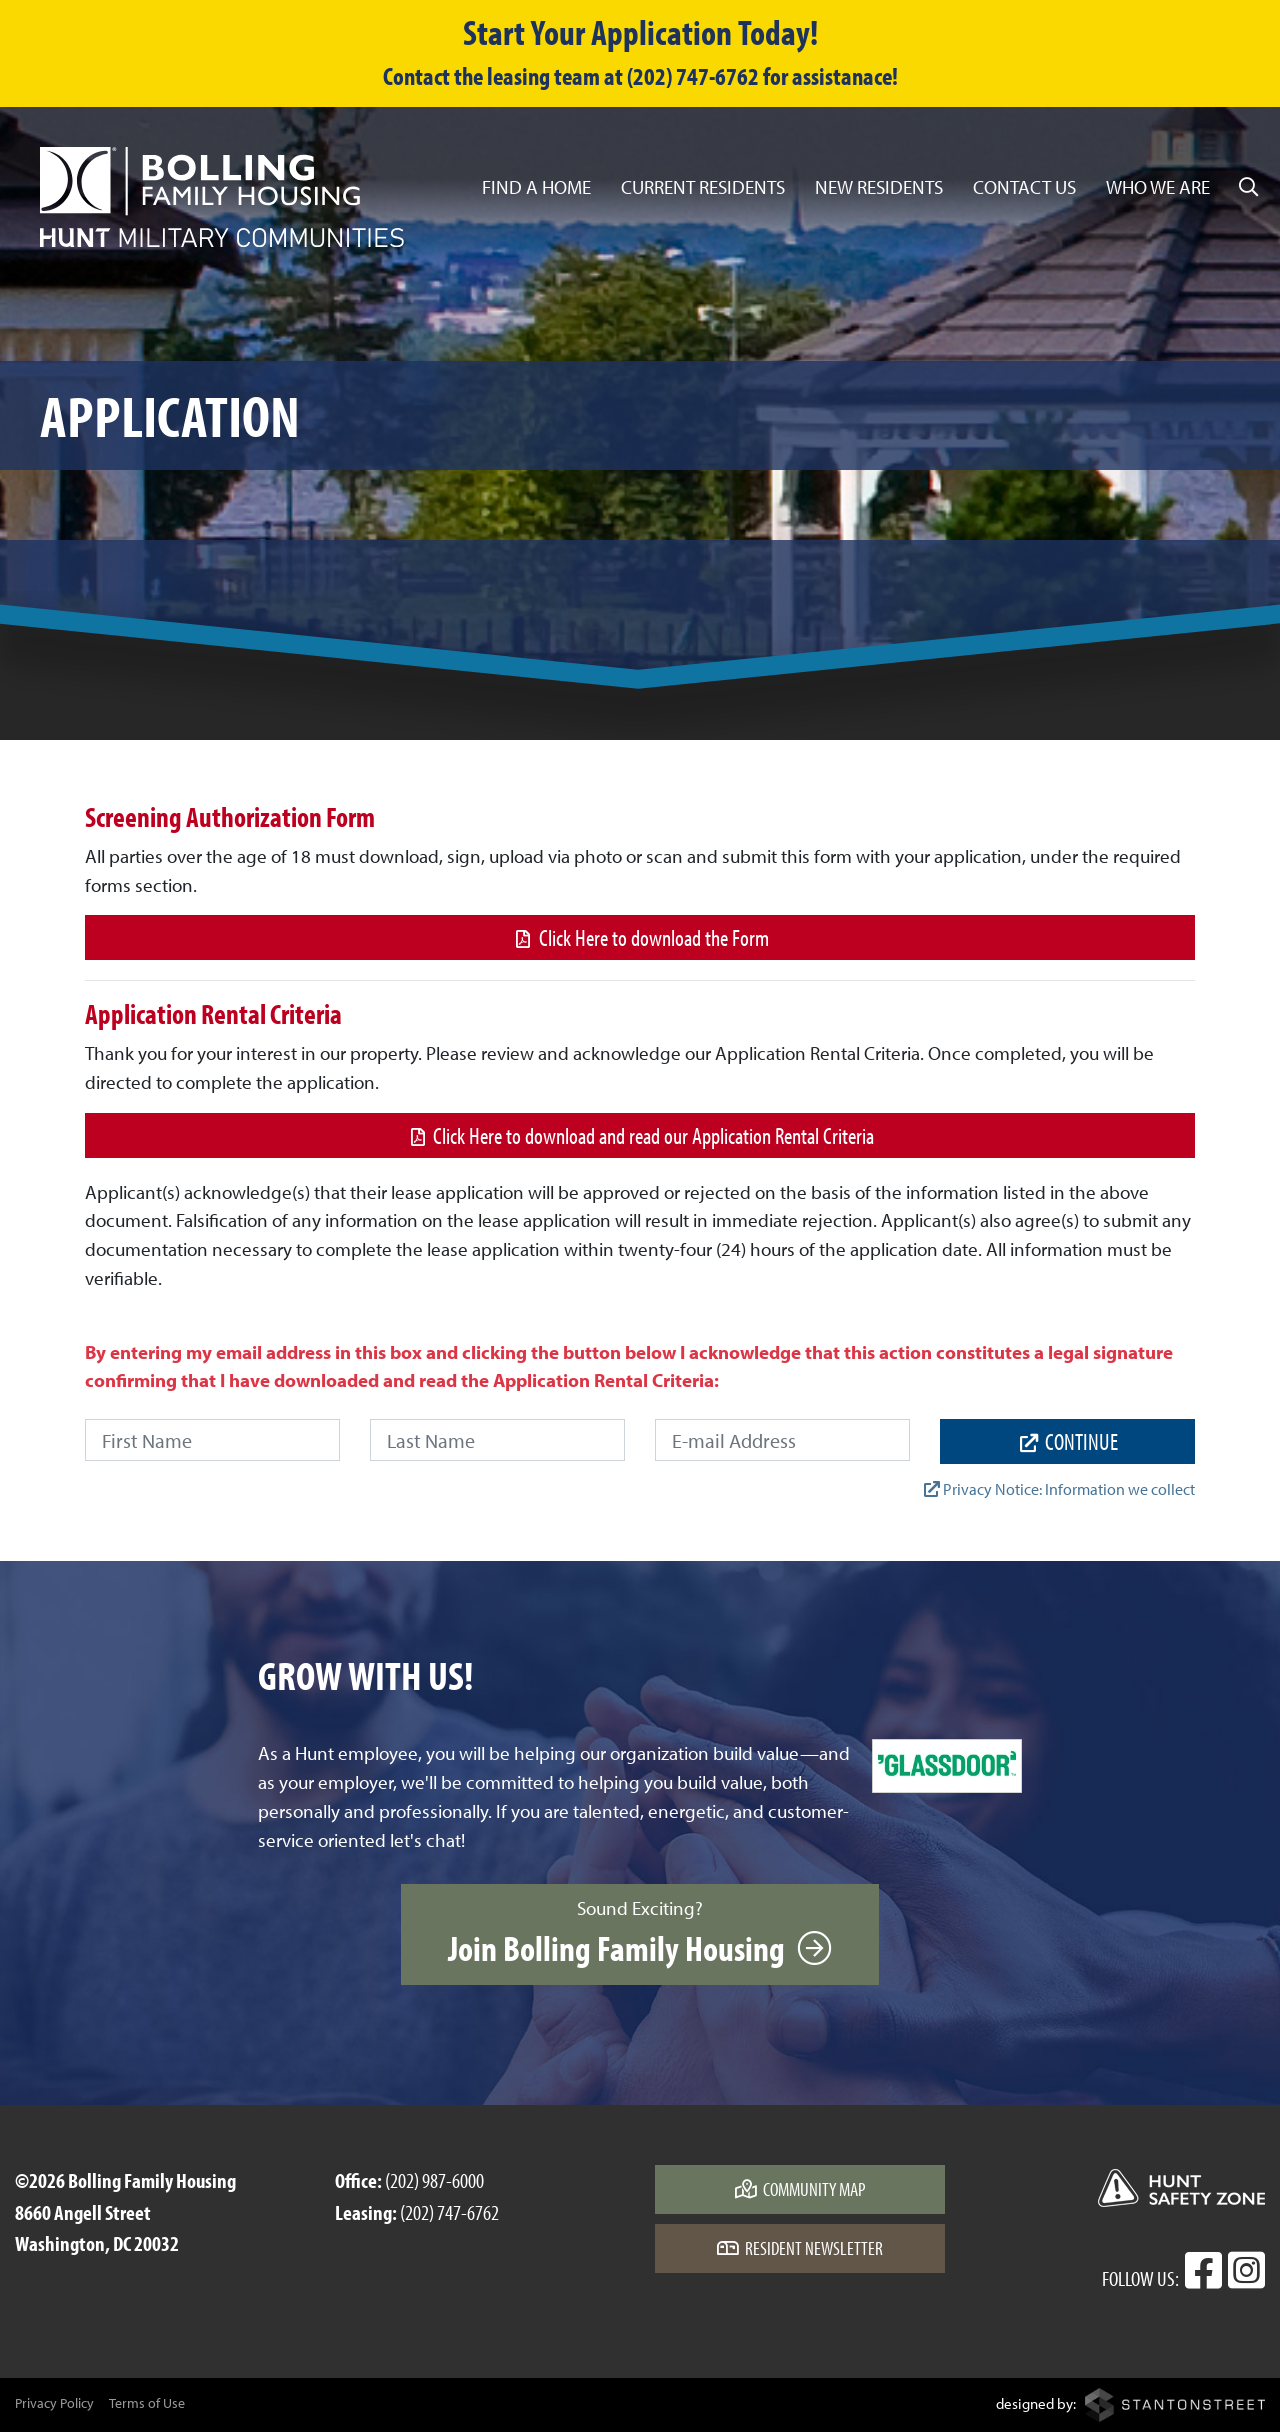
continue (1067, 1441)
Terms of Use (147, 2403)
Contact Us (1024, 187)
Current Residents (703, 187)
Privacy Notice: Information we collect (1059, 1489)
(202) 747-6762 (449, 2212)
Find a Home (536, 187)
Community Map (800, 2189)
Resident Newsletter (800, 2248)
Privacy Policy (54, 2403)
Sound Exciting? (640, 1933)
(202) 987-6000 (434, 2180)
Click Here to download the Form (639, 937)
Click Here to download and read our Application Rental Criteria (640, 1135)
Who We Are (1158, 187)
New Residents (879, 187)
